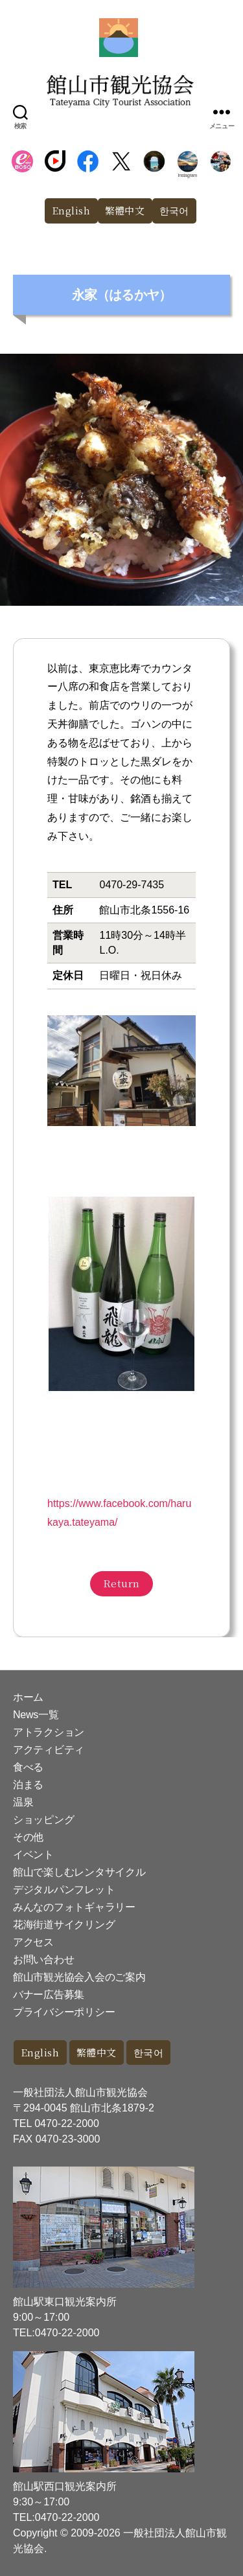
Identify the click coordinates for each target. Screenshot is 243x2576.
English (71, 210)
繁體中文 (125, 210)
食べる (28, 1767)
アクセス (33, 1942)
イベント (33, 1854)
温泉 (23, 1802)
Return (121, 1583)
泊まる (28, 1784)
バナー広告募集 (48, 1994)
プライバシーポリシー (64, 2012)
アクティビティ (48, 1749)
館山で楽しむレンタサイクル (79, 1872)
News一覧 (35, 1714)
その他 (28, 1837)
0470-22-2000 (66, 2123)
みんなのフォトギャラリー (74, 1907)
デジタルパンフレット (64, 1889)
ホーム (28, 1697)
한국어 (174, 210)
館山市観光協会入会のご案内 (79, 1977)
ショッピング (43, 1819)
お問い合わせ (43, 1959)
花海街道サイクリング (64, 1924)
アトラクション (48, 1732)
